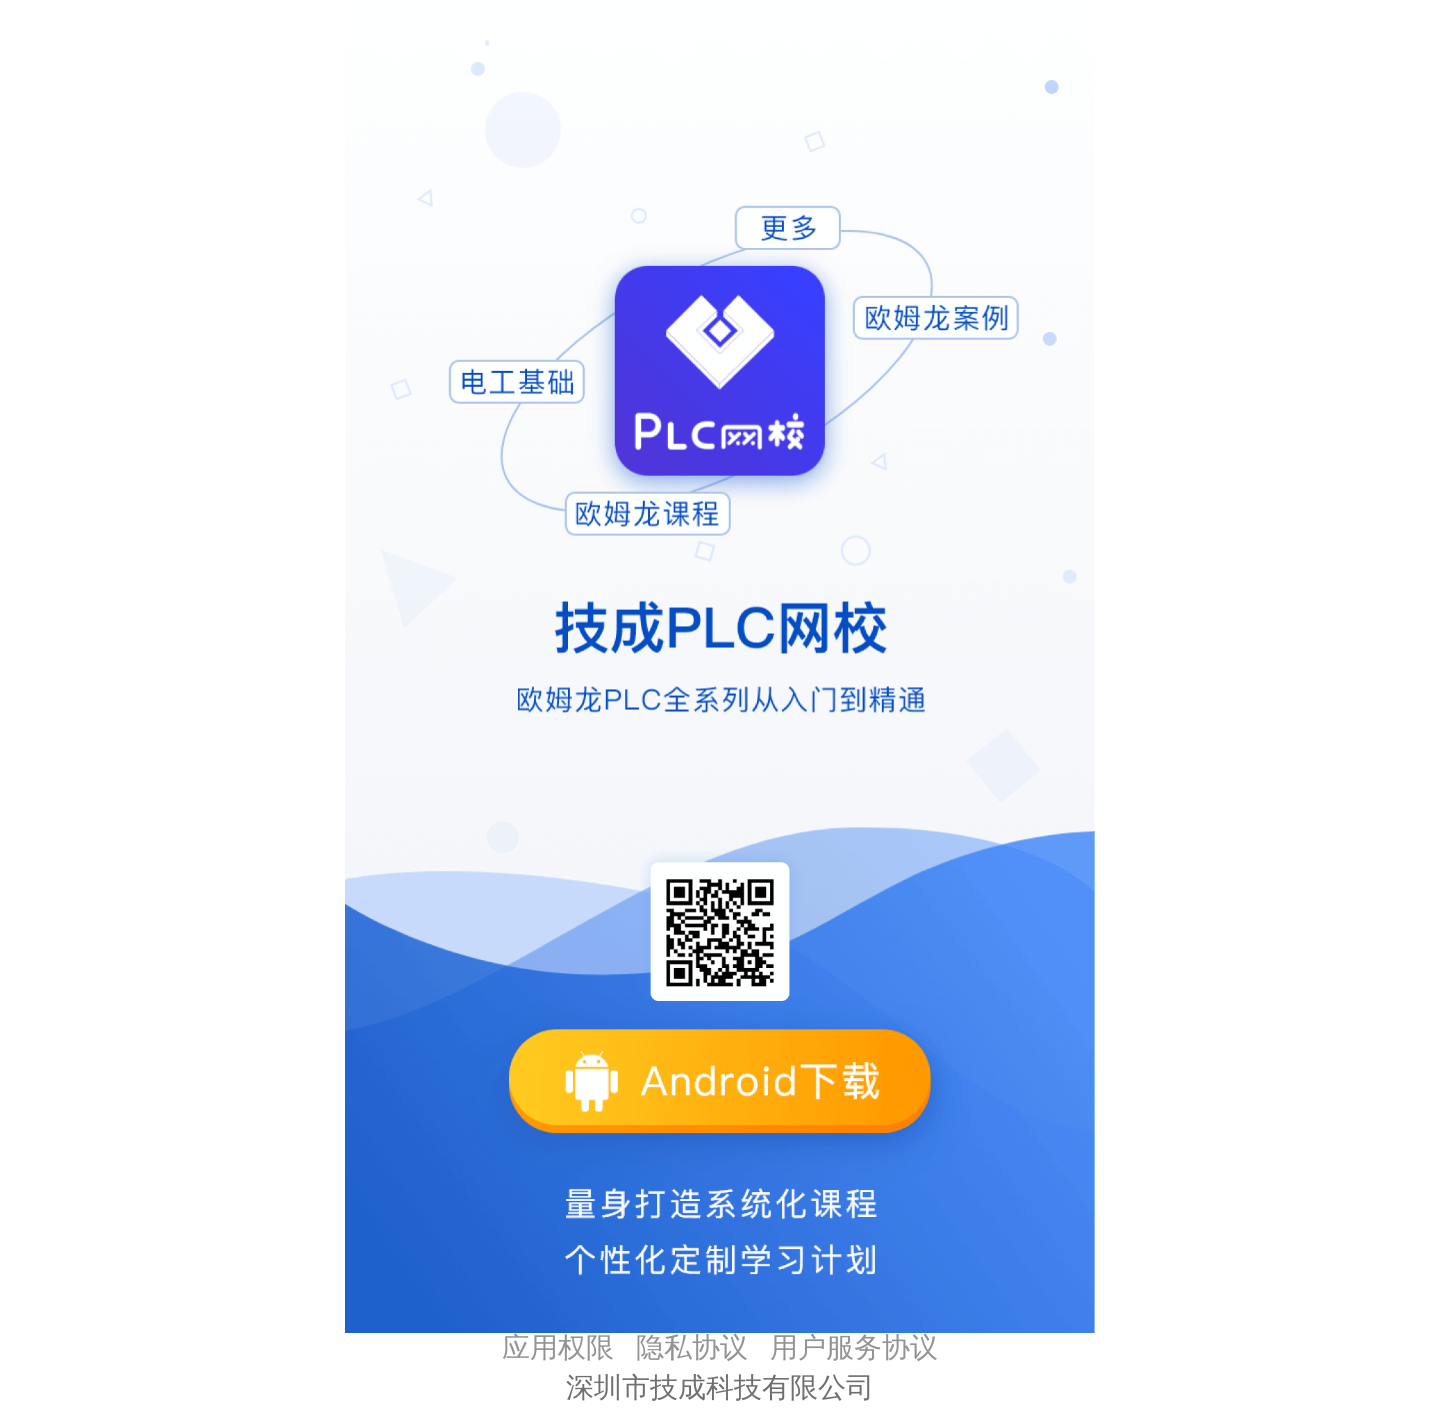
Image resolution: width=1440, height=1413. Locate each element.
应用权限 (558, 1347)
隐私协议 (692, 1347)
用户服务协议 (854, 1347)
